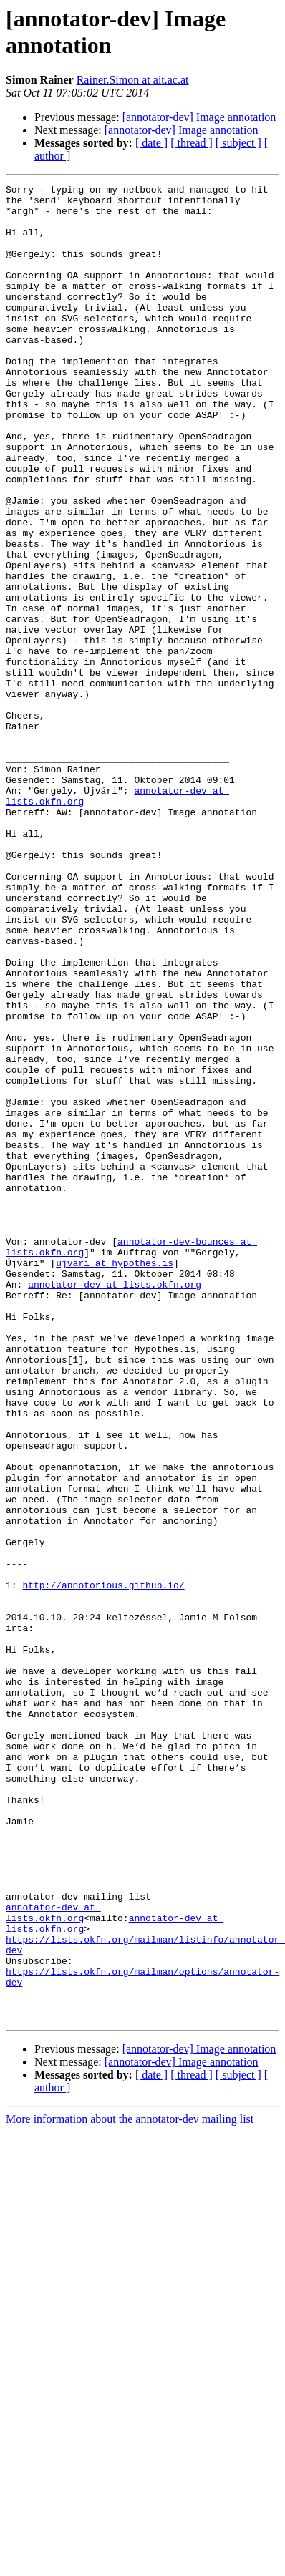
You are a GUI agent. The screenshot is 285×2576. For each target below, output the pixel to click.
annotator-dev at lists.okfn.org (114, 1505)
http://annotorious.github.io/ (103, 1866)
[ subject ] (238, 143)
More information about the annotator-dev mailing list (129, 2486)
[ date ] (151, 143)
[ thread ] (191, 143)
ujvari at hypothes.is (114, 1479)
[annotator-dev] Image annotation (199, 117)
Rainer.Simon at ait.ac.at (133, 80)
